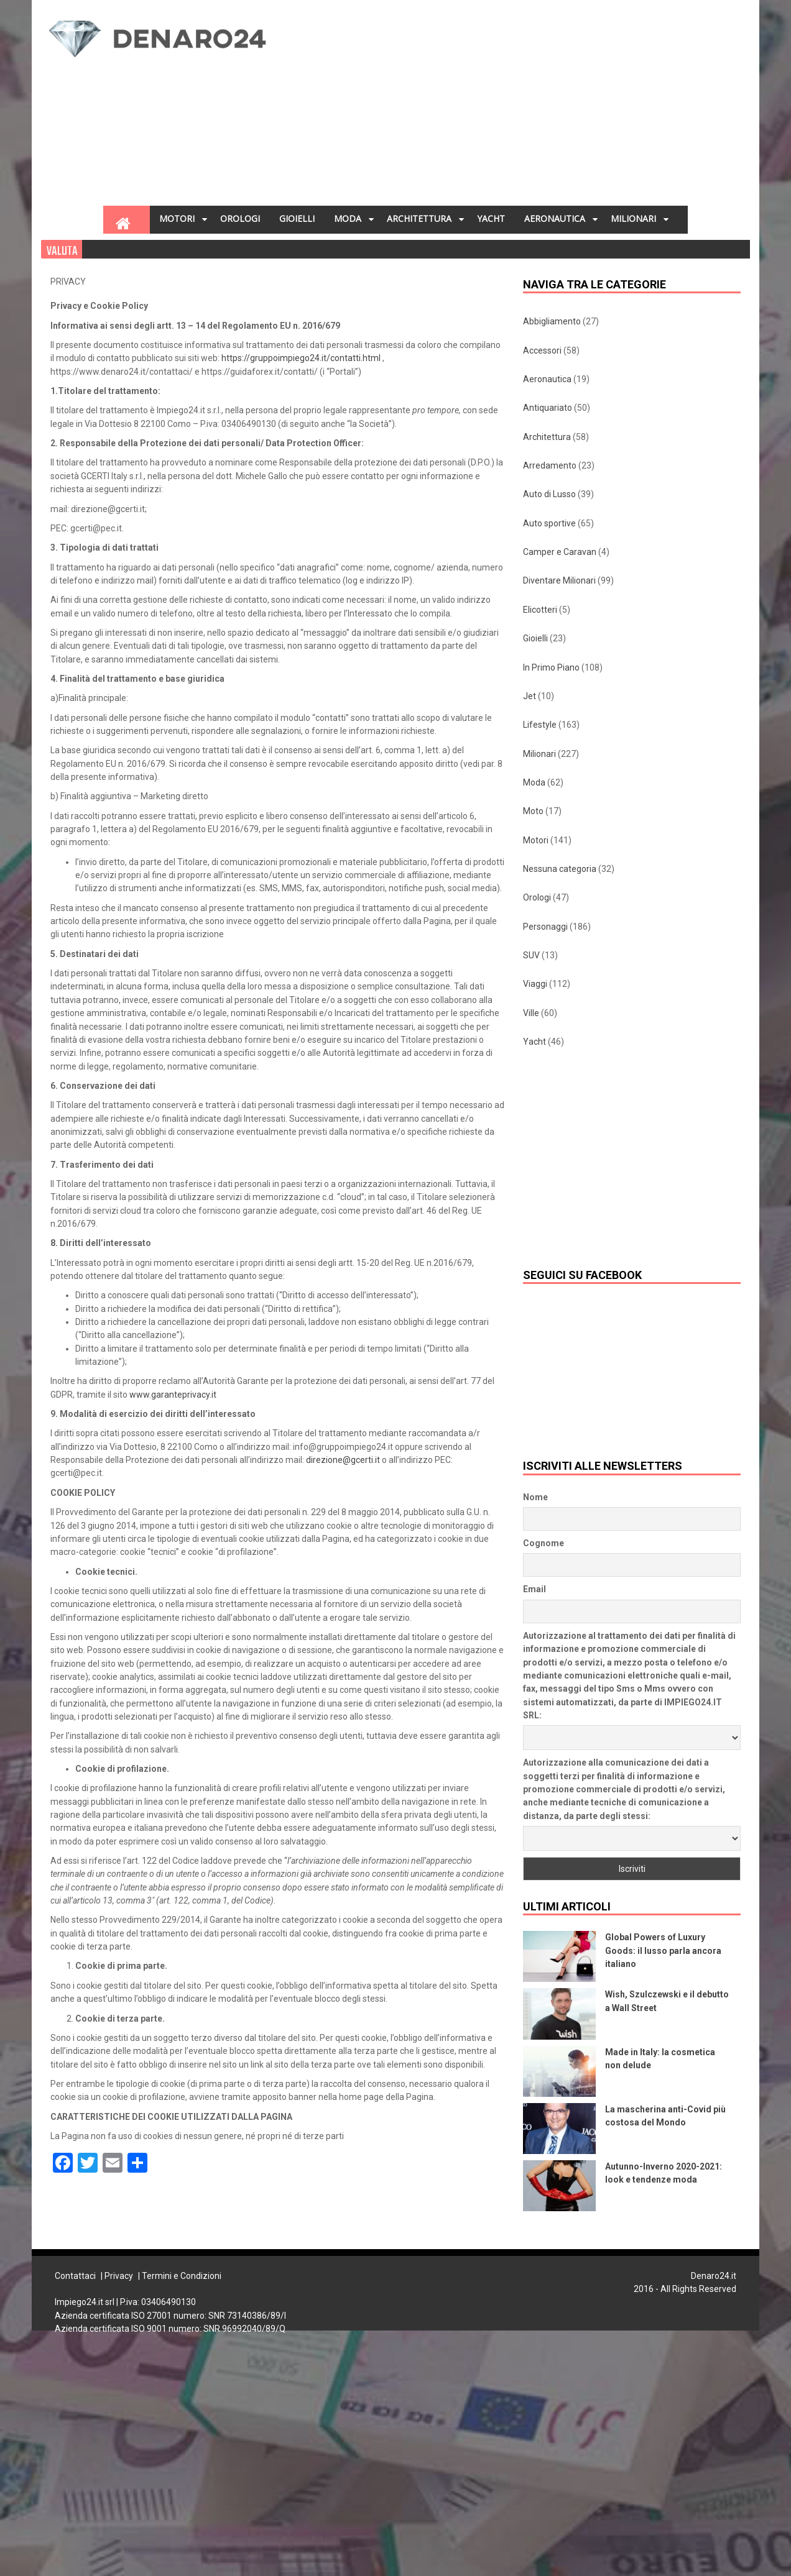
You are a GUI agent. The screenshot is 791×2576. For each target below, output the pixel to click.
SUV (531, 955)
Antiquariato (547, 408)
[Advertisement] (476, 106)
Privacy (118, 2276)
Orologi (537, 897)
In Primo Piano (551, 667)
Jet (529, 696)
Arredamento (549, 465)
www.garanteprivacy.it (172, 1395)
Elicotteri (540, 610)
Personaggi (545, 927)
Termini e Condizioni (181, 2276)
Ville (531, 1013)
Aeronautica (547, 379)
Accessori (542, 350)
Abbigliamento (552, 321)
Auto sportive (549, 523)
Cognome (543, 1543)
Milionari (539, 754)
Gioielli (535, 638)
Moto (533, 811)
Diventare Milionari (559, 580)
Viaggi (535, 984)
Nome (535, 1497)
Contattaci (75, 2276)
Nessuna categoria (559, 869)
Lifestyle (540, 725)
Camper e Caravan (559, 552)
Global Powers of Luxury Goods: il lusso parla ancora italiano (663, 1950)
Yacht (534, 1042)
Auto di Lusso (549, 494)
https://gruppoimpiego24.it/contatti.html (301, 358)
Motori (535, 840)
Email (534, 1589)
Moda (534, 782)
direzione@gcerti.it (343, 1460)
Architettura (547, 437)
